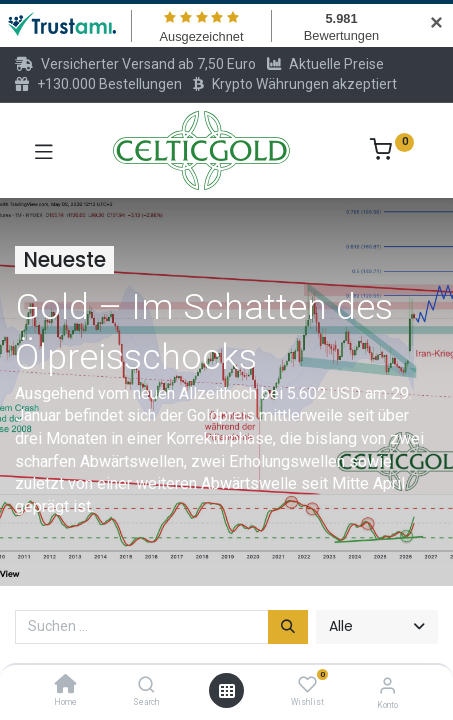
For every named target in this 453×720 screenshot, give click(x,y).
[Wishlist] (307, 685)
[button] (377, 627)
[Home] (66, 686)
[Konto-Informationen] (387, 685)
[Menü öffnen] (227, 691)
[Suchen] (288, 627)
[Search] (146, 686)
